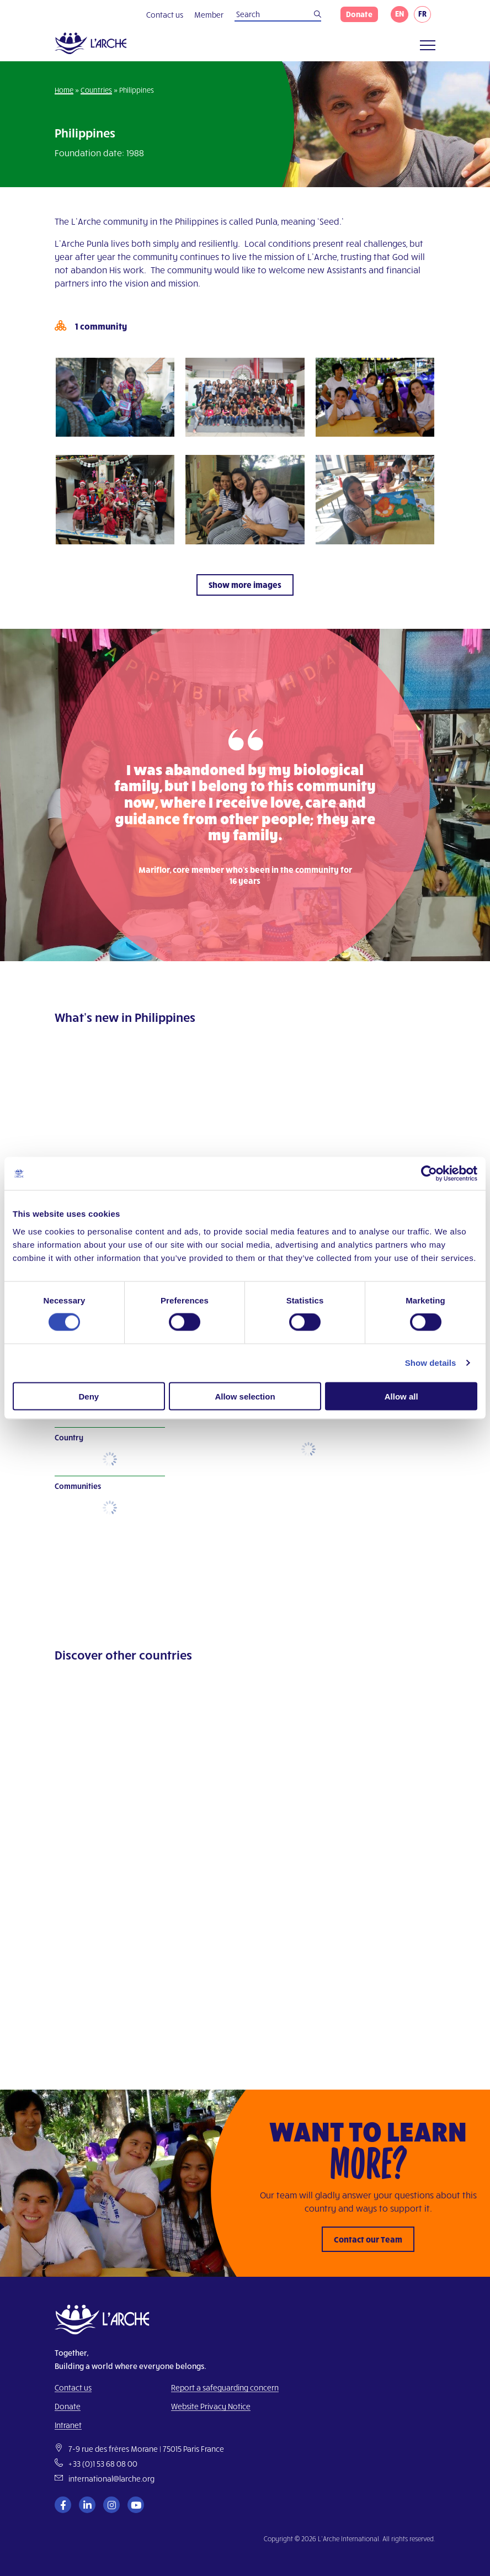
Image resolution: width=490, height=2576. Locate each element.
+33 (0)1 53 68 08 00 (102, 2463)
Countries (96, 90)
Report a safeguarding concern (225, 2387)
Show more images (245, 585)
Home (64, 90)
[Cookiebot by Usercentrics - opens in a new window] (429, 1173)
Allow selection (245, 1396)
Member (208, 14)
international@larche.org (111, 2478)
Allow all (401, 1396)
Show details (430, 1362)
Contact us (164, 14)
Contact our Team (368, 2239)
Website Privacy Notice (211, 2406)
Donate (359, 14)
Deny (88, 1396)
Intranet (68, 2425)
